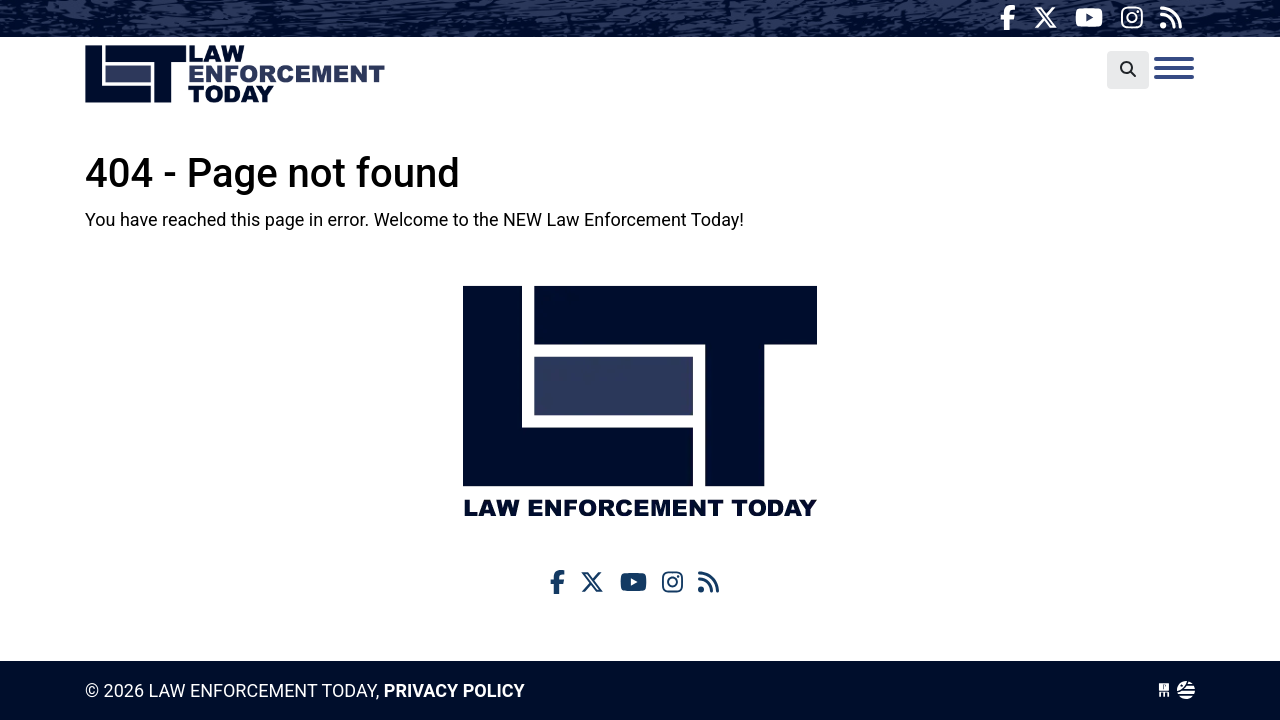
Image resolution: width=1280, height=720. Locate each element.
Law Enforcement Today (235, 75)
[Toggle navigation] (1174, 68)
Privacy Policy (454, 690)
